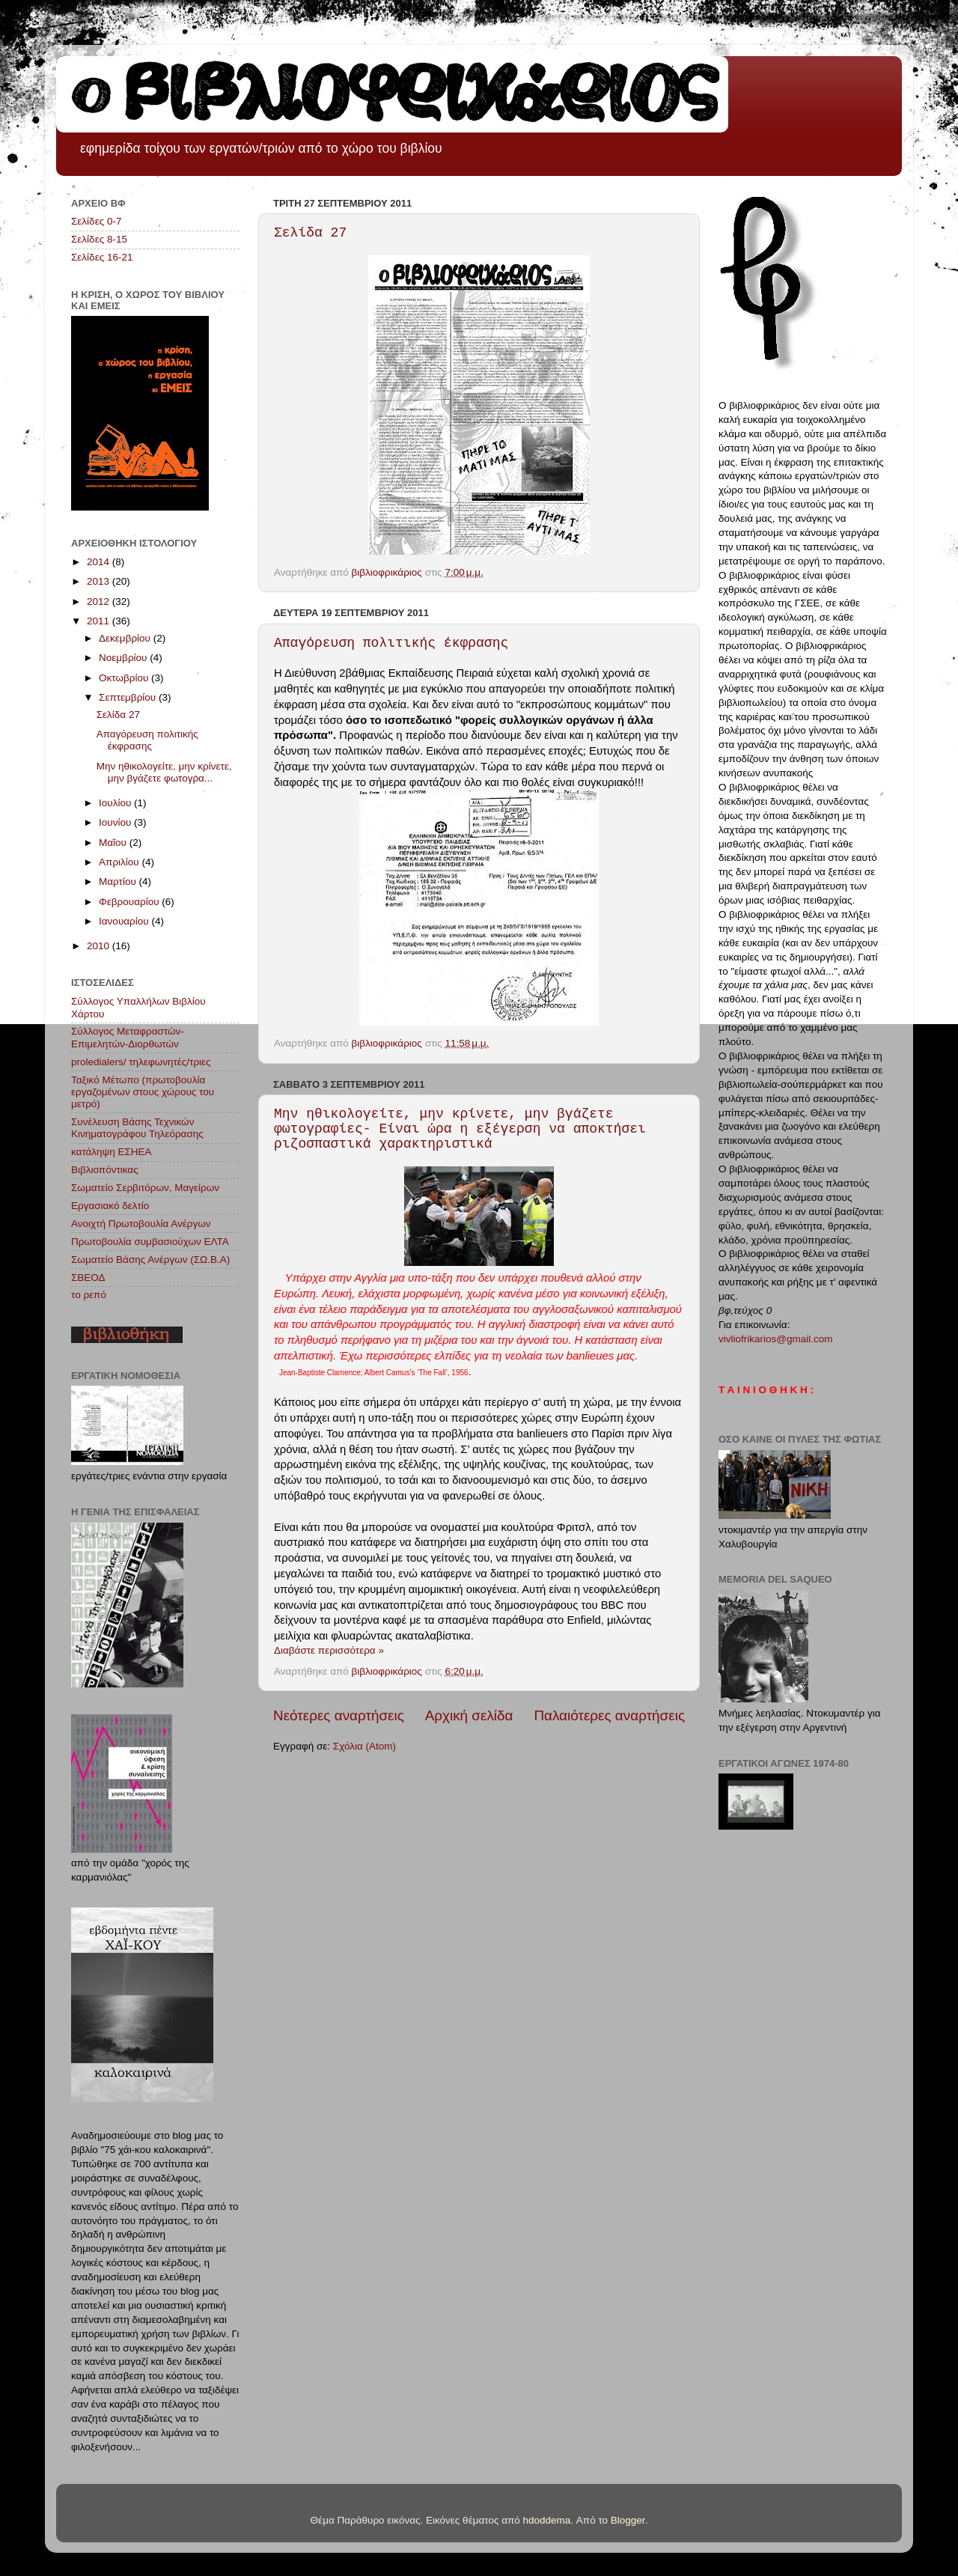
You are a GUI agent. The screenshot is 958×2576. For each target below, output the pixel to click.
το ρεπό (88, 1294)
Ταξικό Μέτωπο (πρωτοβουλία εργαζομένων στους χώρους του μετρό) (142, 1091)
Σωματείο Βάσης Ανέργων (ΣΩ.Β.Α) (150, 1259)
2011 (99, 621)
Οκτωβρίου (125, 677)
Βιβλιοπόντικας (104, 1169)
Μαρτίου (119, 881)
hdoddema (547, 2520)
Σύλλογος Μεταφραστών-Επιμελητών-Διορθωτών (127, 1037)
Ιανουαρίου (125, 921)
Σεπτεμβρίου (129, 697)
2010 (99, 945)
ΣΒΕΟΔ (88, 1277)
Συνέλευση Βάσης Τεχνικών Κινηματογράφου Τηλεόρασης (137, 1127)
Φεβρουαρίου (130, 901)
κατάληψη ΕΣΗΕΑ (111, 1151)
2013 (99, 581)
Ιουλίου (116, 803)
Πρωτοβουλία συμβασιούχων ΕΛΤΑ (150, 1241)
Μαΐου (114, 842)
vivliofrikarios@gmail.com (775, 1339)
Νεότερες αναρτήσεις (338, 1715)
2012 (99, 601)
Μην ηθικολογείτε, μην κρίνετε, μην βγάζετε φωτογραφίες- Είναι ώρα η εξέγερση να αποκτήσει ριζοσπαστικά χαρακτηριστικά (460, 1128)
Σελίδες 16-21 (101, 257)
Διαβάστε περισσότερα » (329, 1650)
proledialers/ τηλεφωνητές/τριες (141, 1062)
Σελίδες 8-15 (99, 239)
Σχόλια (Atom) (364, 1746)
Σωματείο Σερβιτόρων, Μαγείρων (145, 1187)
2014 (99, 561)
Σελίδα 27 (310, 232)
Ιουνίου (116, 822)
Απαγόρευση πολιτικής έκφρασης (391, 643)
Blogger (628, 2520)
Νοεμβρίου (124, 657)
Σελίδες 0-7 (96, 221)
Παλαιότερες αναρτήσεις (609, 1715)
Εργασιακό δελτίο (110, 1205)
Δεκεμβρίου (126, 638)
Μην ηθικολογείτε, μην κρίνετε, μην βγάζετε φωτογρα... (164, 772)
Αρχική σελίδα (469, 1715)
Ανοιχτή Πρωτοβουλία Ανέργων (141, 1223)
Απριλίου (120, 862)
